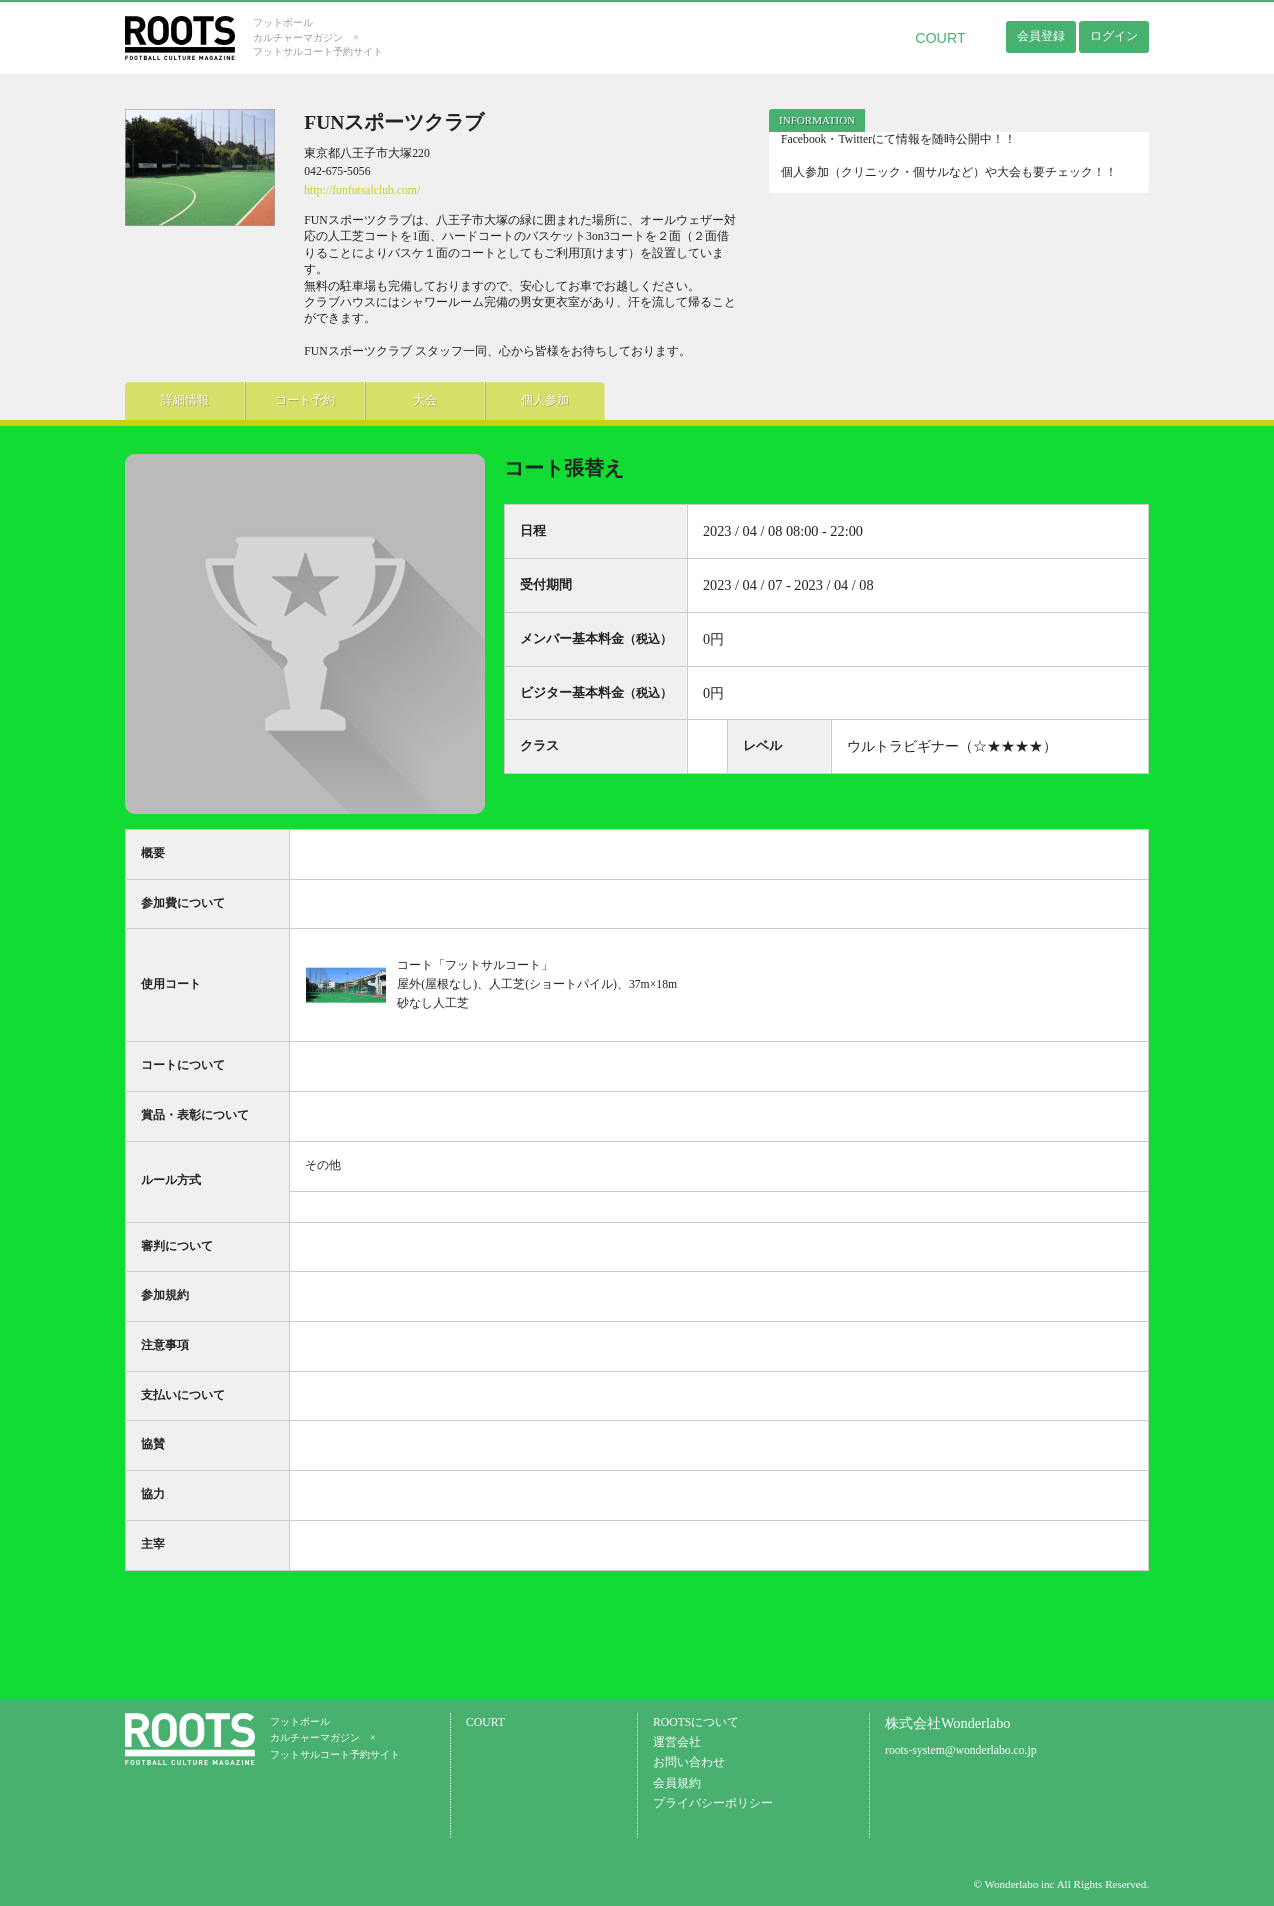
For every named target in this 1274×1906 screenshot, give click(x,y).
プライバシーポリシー (713, 1803)
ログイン (1114, 36)
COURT (940, 38)
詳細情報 (185, 400)
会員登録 (1041, 36)
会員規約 (677, 1783)
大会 (425, 400)
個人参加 (545, 400)
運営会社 (677, 1742)
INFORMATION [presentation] (817, 120)
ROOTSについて (696, 1722)
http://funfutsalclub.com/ (362, 190)
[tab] (817, 120)
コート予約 (305, 400)
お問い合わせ (689, 1762)
